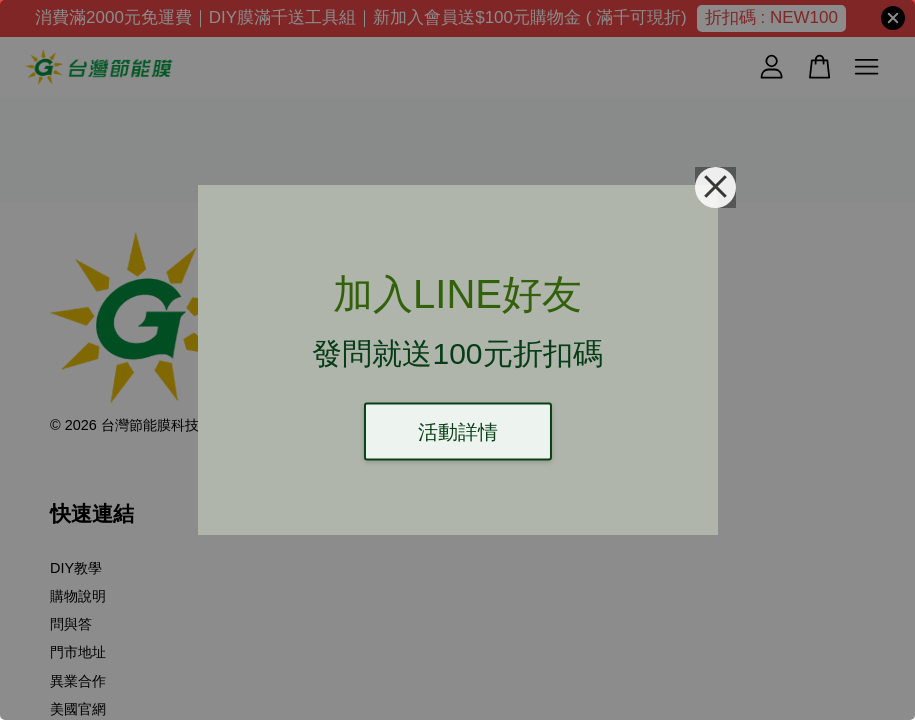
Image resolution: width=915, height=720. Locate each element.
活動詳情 (458, 432)
